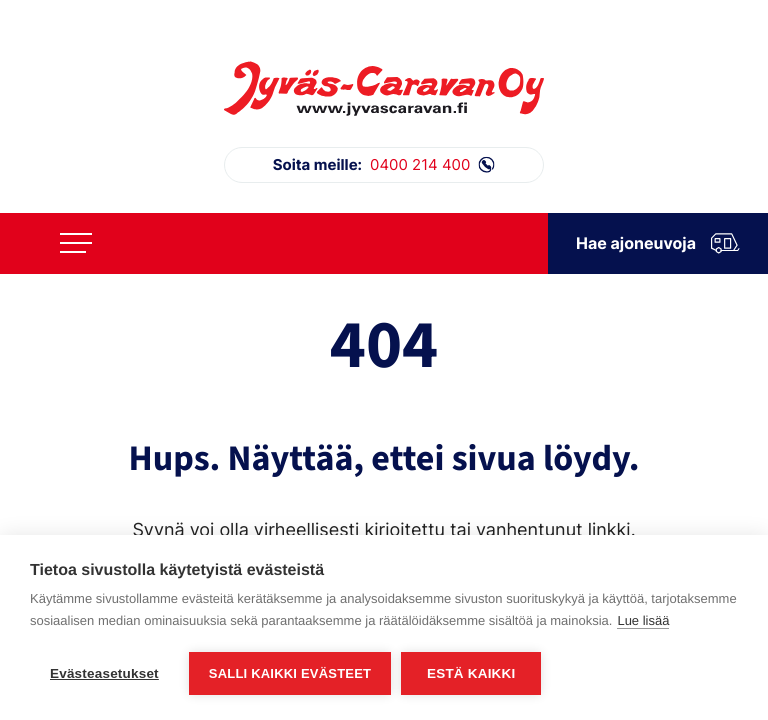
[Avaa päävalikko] (76, 243)
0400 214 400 (384, 165)
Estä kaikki (471, 673)
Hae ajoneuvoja (658, 243)
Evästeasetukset (104, 673)
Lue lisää (643, 620)
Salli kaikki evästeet (290, 673)
